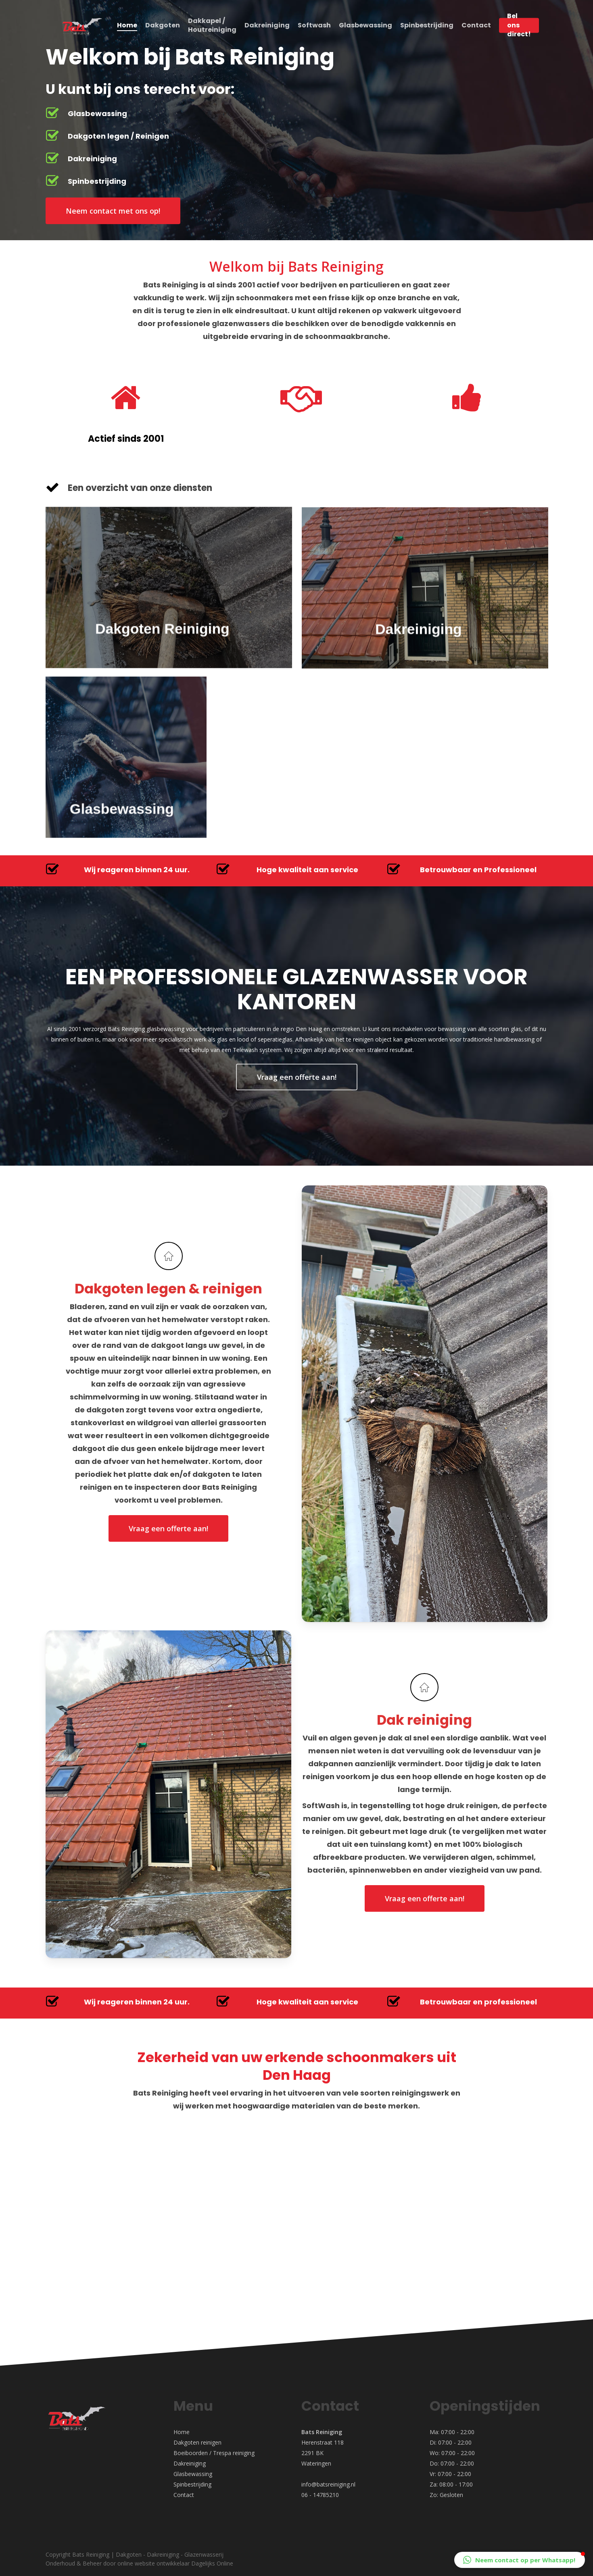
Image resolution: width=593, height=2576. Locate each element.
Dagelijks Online (212, 2563)
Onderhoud (60, 2563)
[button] (519, 2560)
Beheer (92, 2563)
